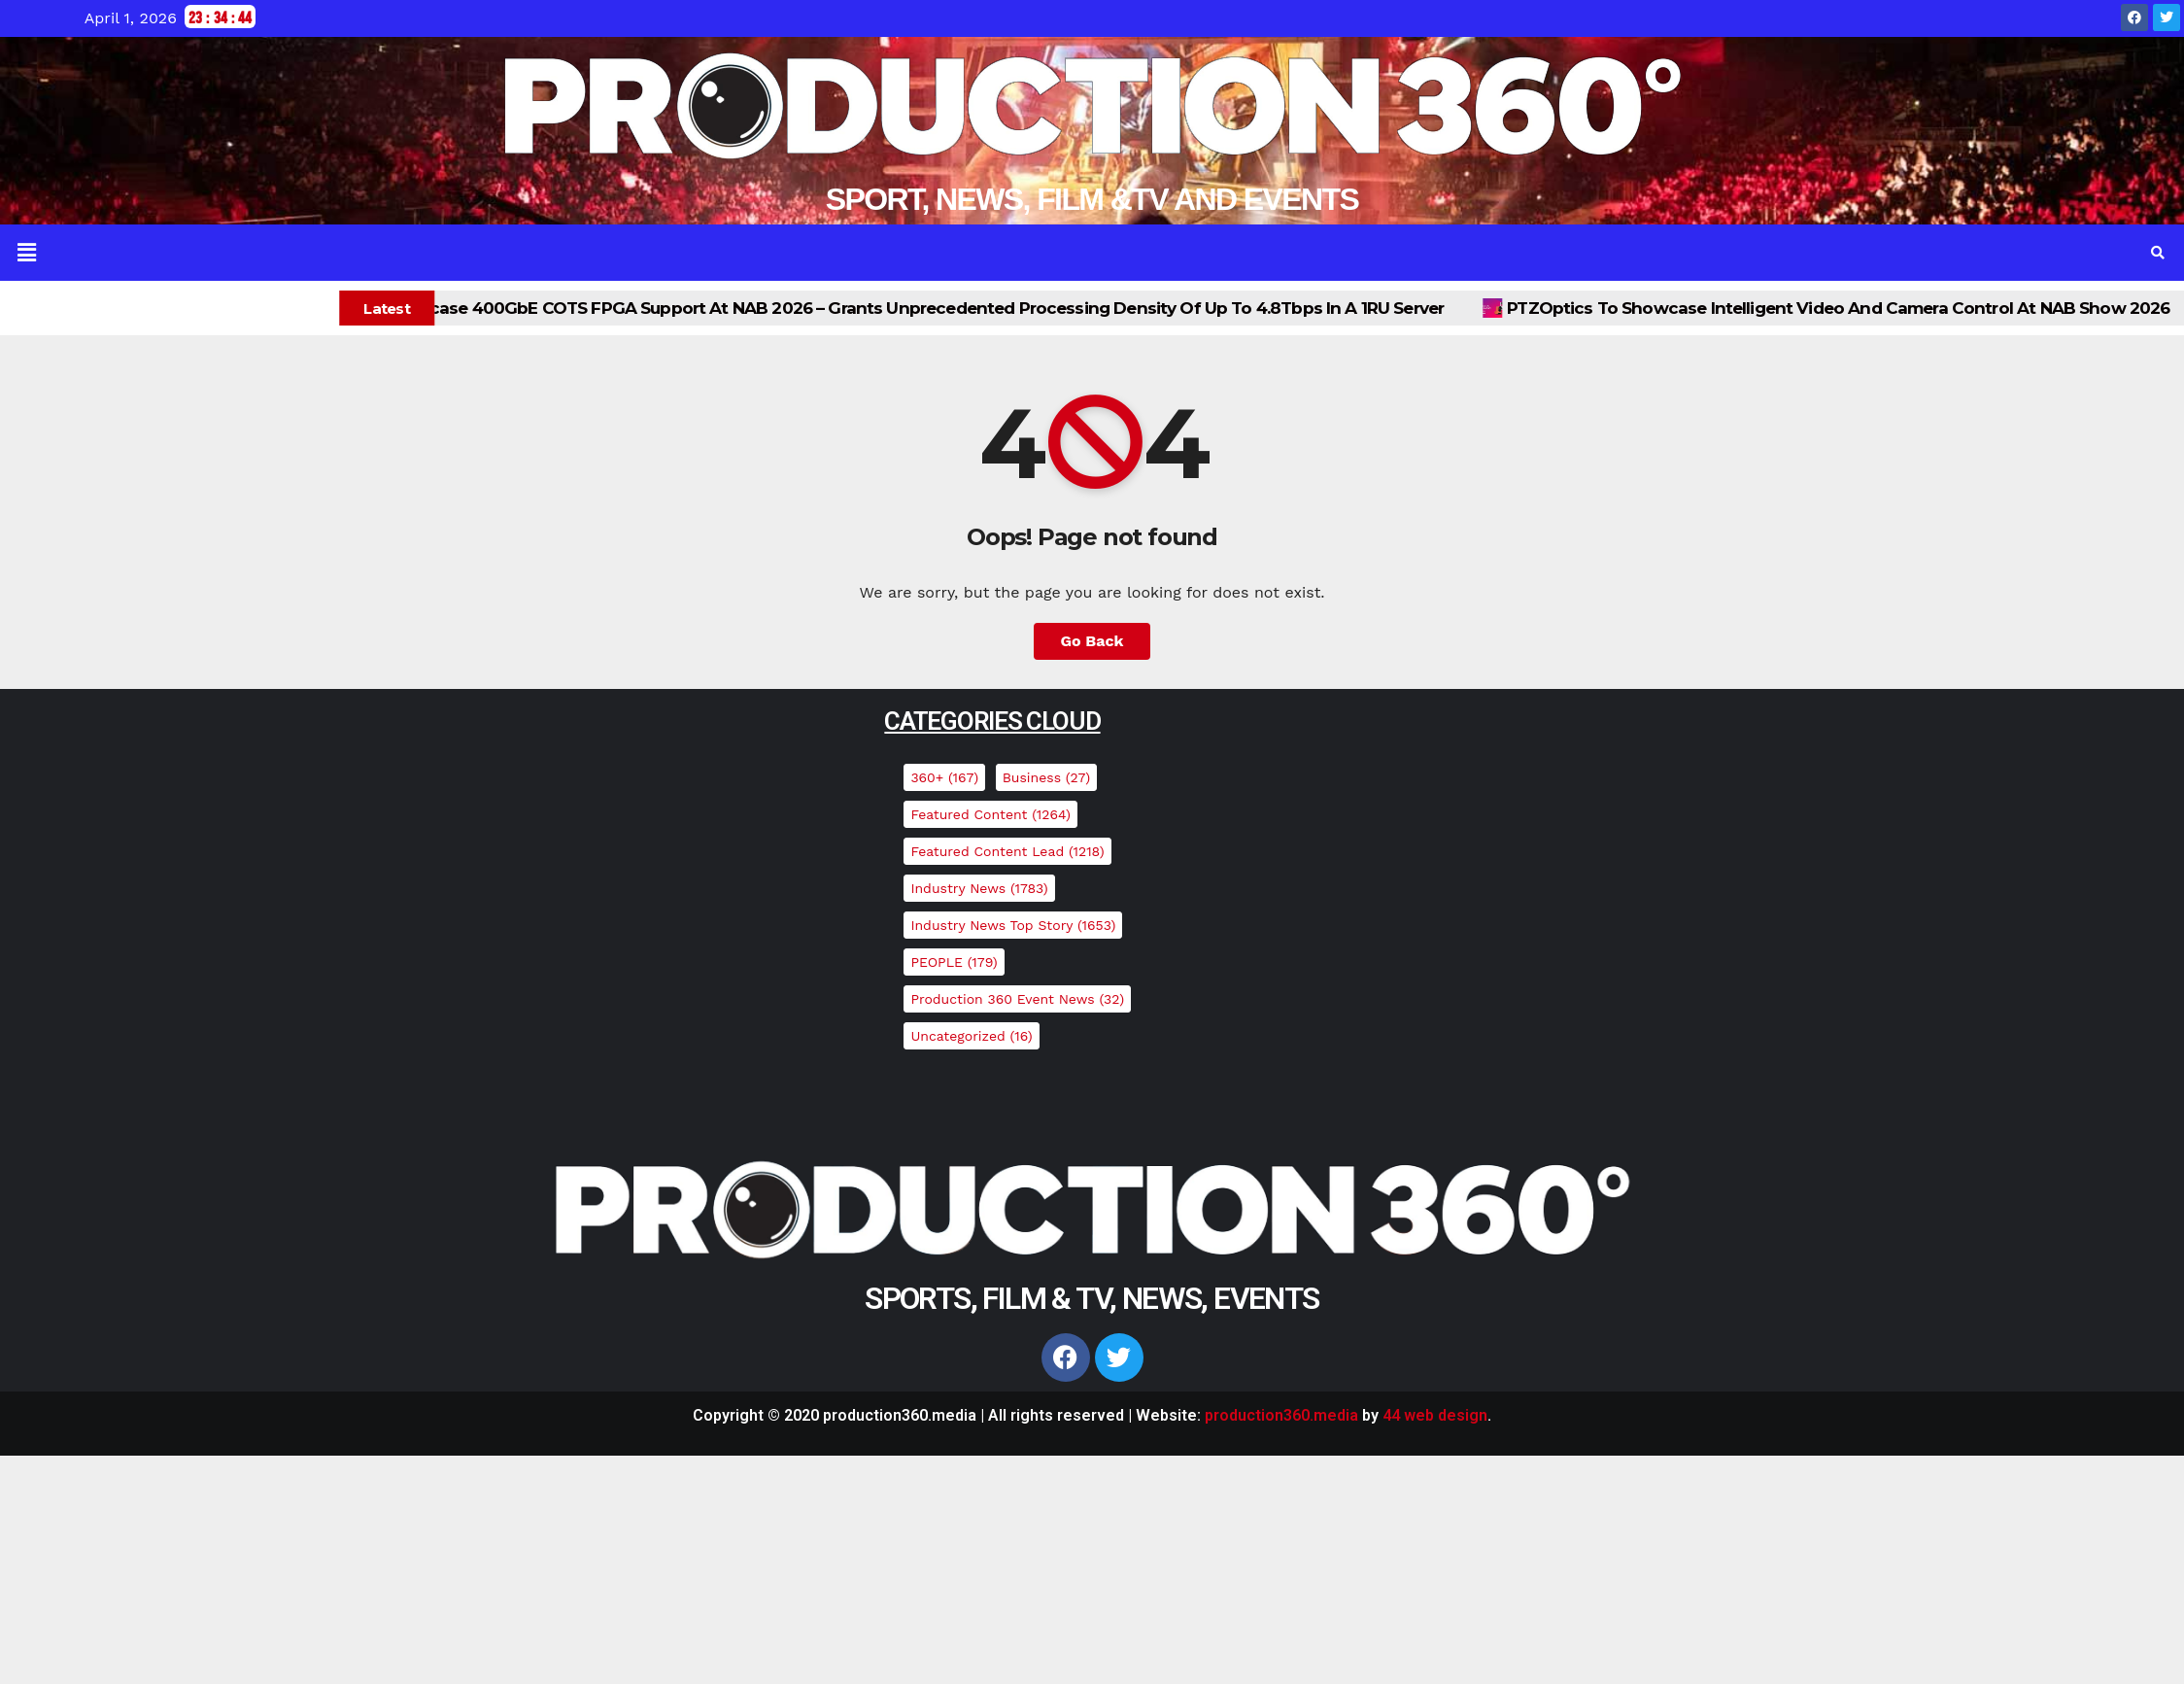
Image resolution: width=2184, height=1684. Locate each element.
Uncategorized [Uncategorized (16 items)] (971, 1036)
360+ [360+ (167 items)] (944, 777)
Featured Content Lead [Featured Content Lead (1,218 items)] (1007, 851)
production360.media (1281, 1415)
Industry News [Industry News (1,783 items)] (978, 888)
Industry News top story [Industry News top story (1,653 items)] (1012, 925)
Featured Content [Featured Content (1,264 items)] (990, 814)
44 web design (1434, 1415)
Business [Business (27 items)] (1046, 777)
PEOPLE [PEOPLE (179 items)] (953, 962)
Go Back (1092, 641)
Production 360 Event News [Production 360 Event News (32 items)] (1017, 999)
